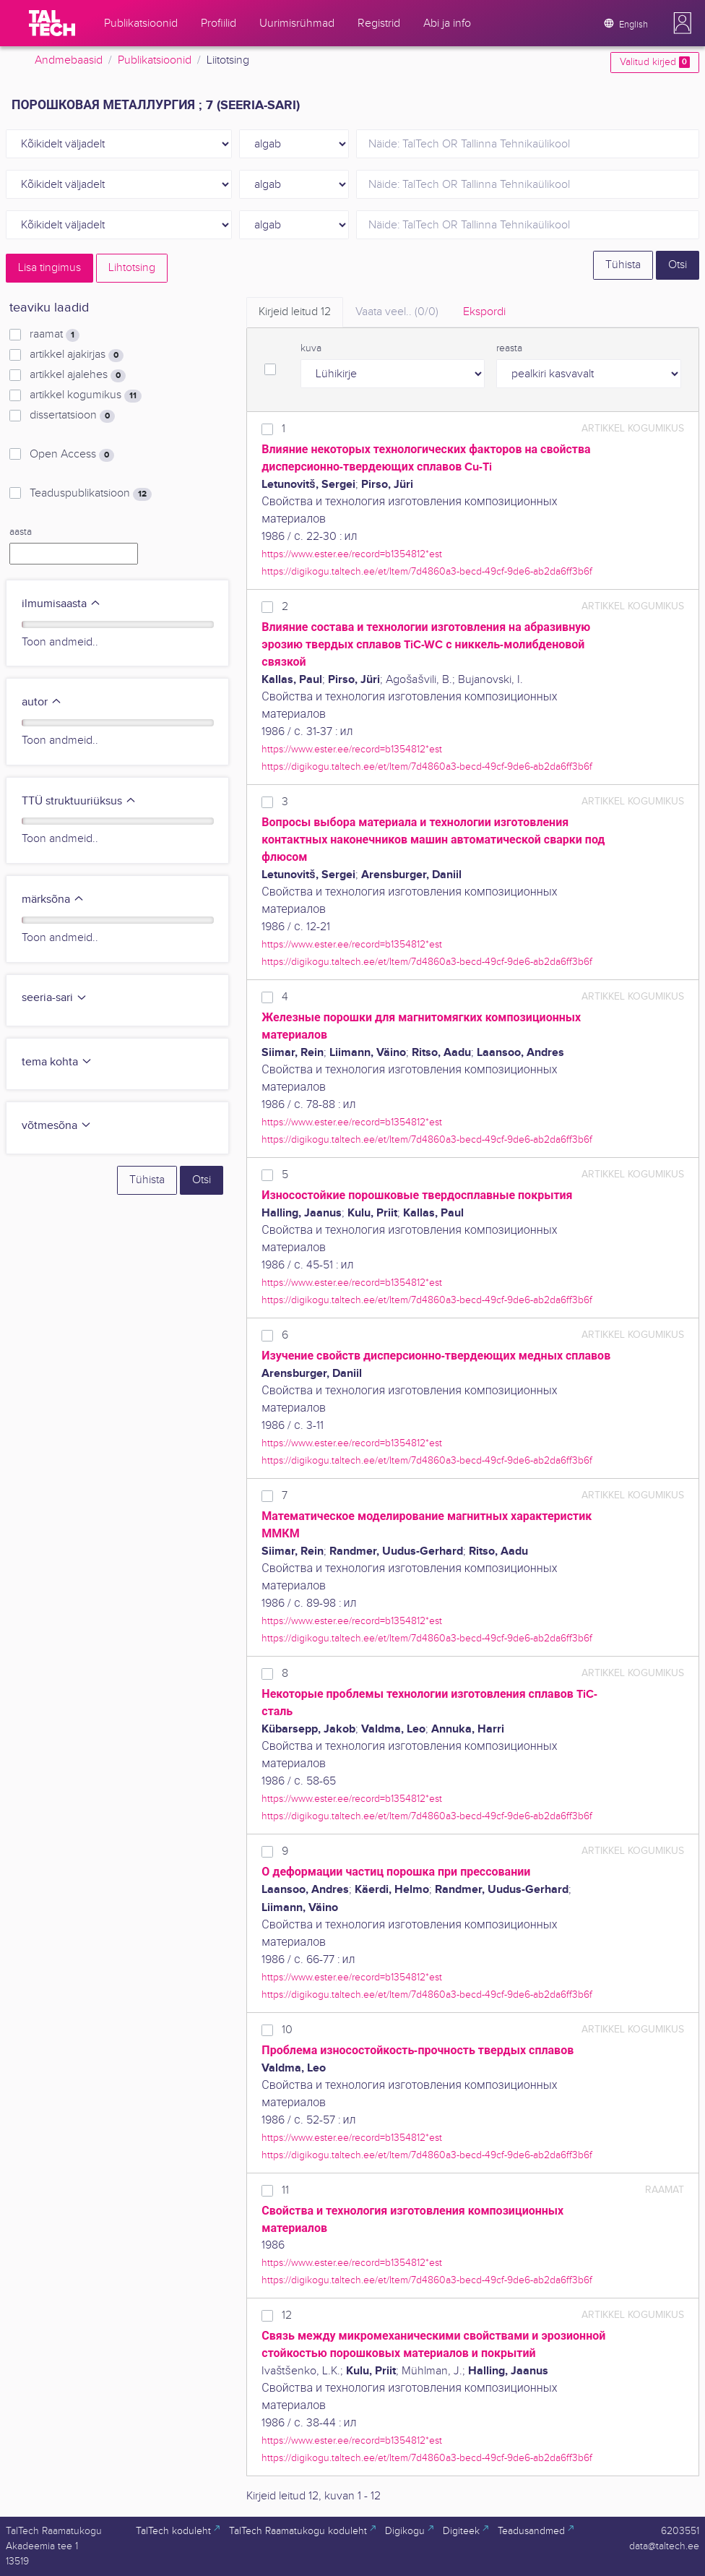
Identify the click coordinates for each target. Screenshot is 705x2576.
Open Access (72, 454)
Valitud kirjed (655, 62)
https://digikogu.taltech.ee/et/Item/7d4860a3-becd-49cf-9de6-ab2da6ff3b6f (426, 571)
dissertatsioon (72, 415)
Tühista (623, 265)
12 (287, 2315)
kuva (310, 348)
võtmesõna (57, 1126)
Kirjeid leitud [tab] (295, 312)
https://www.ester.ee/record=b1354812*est (351, 554)
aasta (20, 532)
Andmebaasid (69, 60)
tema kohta (57, 1062)
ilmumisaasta (61, 604)
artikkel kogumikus (86, 395)
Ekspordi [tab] (484, 312)
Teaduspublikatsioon (91, 493)
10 (287, 2030)
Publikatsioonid (154, 60)
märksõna (53, 899)
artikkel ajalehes (78, 375)
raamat (54, 334)
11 (285, 2190)
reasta (509, 348)
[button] (682, 23)
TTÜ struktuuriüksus (79, 801)
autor (42, 702)
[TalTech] (52, 23)
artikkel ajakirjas (77, 355)
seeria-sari (54, 998)
